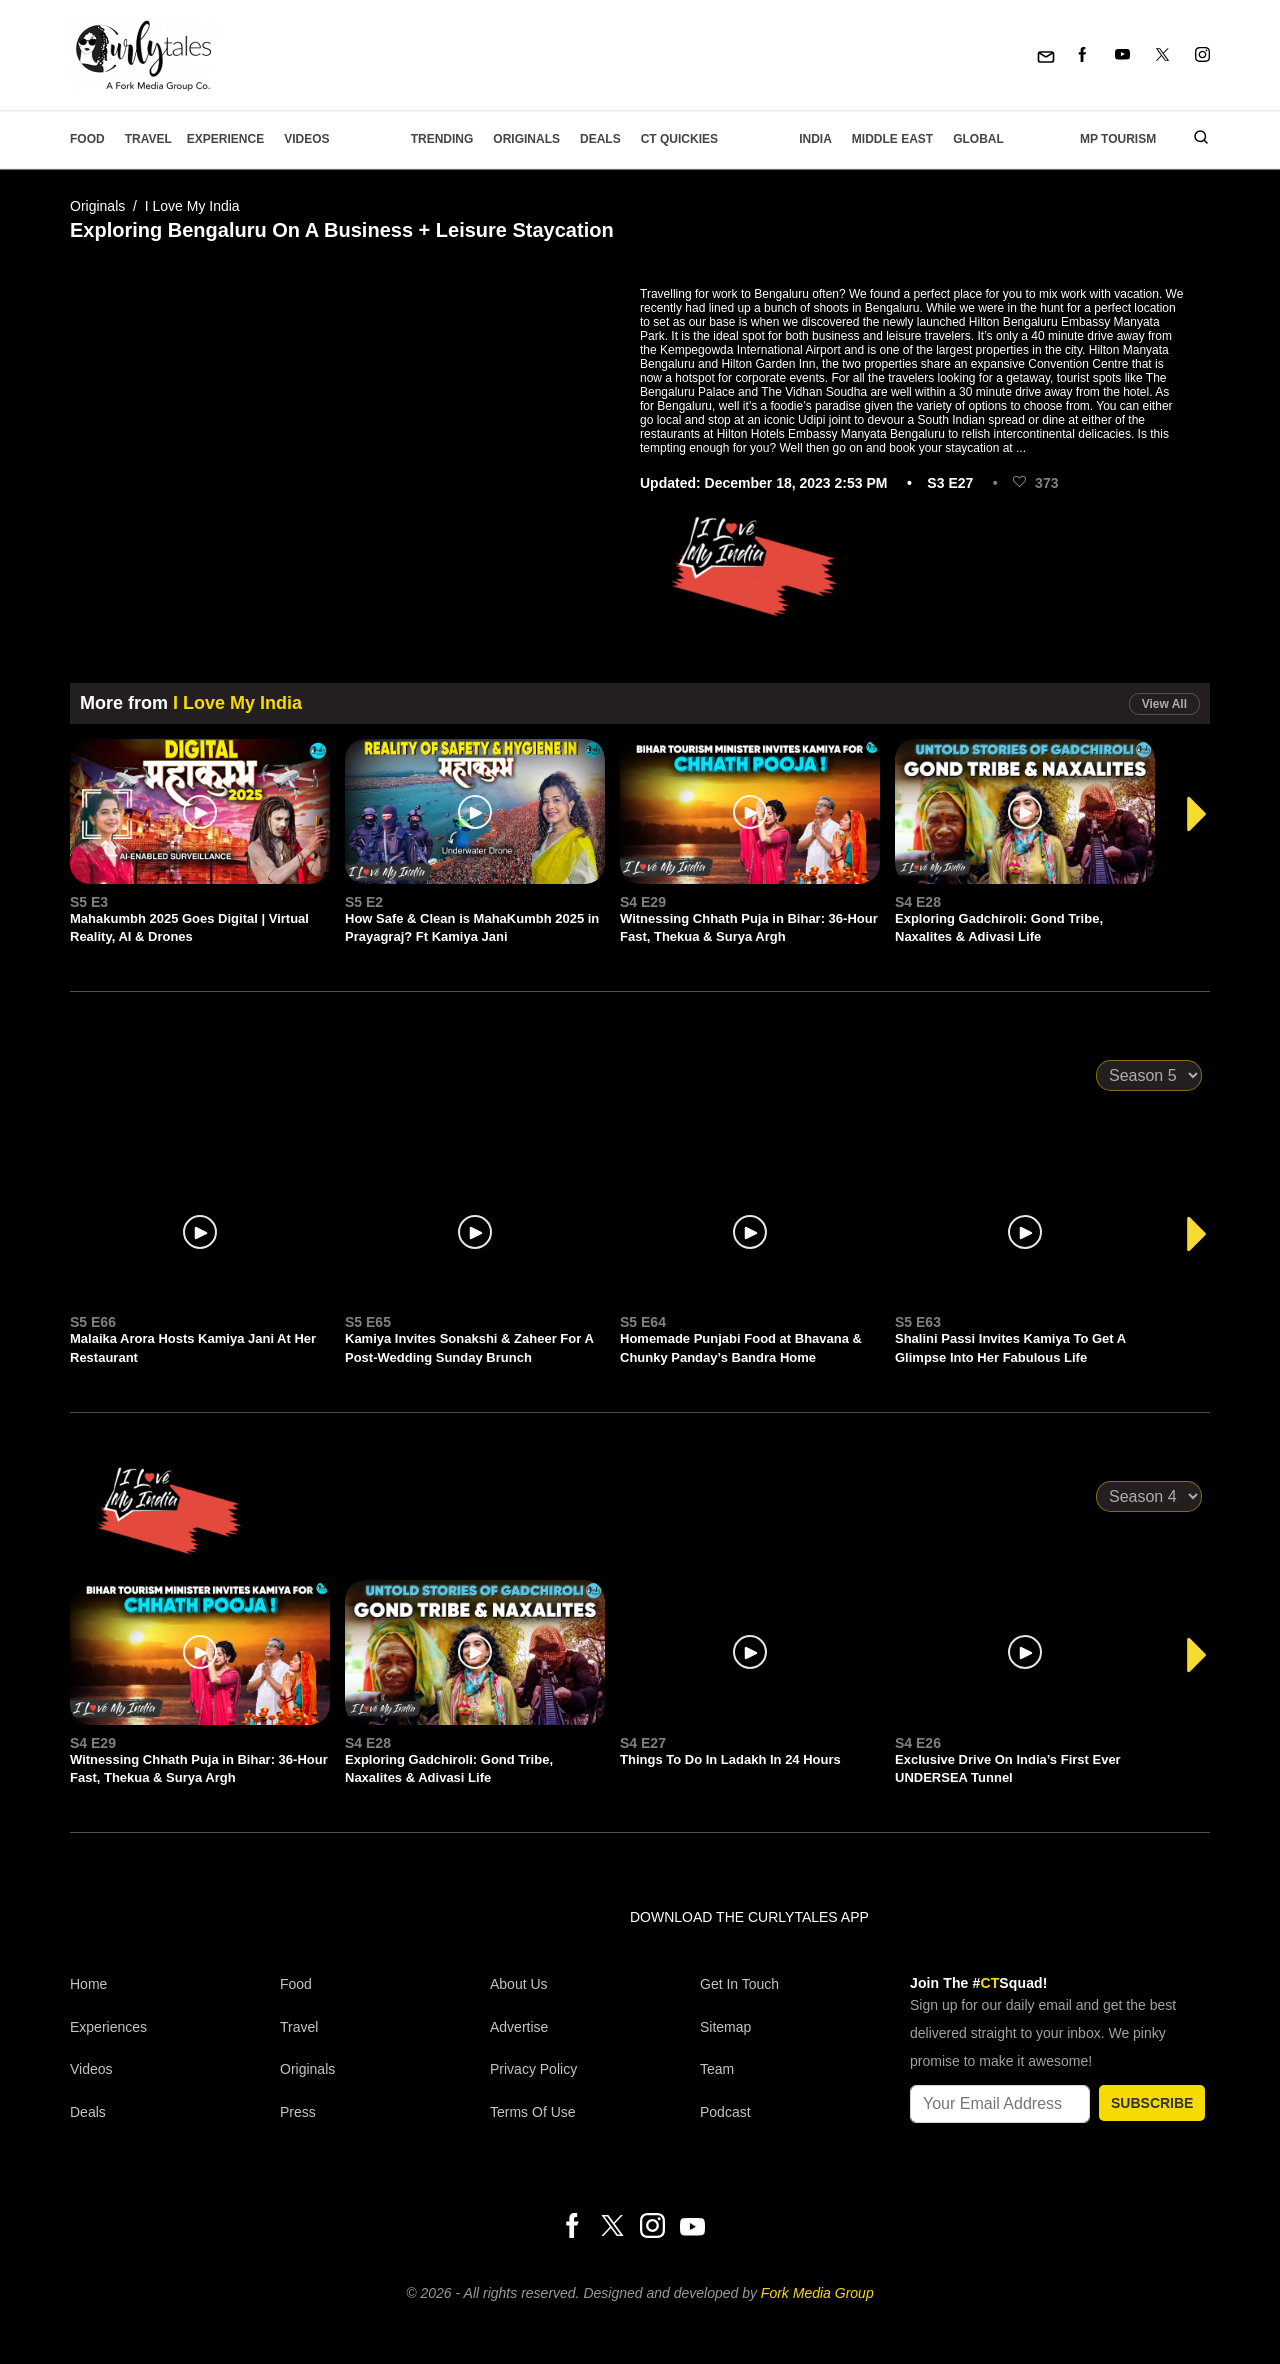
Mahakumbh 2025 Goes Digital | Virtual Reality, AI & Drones (189, 927)
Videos (306, 139)
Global (978, 139)
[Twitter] (1162, 55)
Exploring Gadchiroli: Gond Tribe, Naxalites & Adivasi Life (999, 927)
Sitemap (725, 2027)
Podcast (725, 2112)
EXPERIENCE (225, 139)
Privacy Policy (533, 2069)
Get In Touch (739, 1984)
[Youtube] (1122, 55)
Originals (526, 139)
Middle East (892, 139)
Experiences (108, 2027)
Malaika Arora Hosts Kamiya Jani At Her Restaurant (193, 1347)
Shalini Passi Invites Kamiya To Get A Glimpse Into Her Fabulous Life (1010, 1347)
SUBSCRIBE (1152, 2103)
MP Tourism (1118, 139)
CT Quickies (679, 139)
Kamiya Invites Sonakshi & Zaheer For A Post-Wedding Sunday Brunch (469, 1347)
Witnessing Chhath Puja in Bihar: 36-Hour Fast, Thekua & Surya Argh (749, 927)
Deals (600, 139)
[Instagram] (1202, 55)
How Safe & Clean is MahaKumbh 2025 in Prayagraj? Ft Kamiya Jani (472, 927)
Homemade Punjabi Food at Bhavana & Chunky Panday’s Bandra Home (741, 1347)
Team (717, 2069)
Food (87, 139)
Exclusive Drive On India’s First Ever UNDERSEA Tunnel (1008, 1768)
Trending (442, 139)
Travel (148, 139)
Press (298, 2112)
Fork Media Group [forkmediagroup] (817, 2293)
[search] (1193, 139)
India (815, 139)
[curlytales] (130, 1938)
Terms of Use (533, 2112)
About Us (519, 1984)
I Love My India (192, 206)
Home (88, 1984)
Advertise (519, 2027)
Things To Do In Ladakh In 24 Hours (730, 1759)
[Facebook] (1082, 55)
